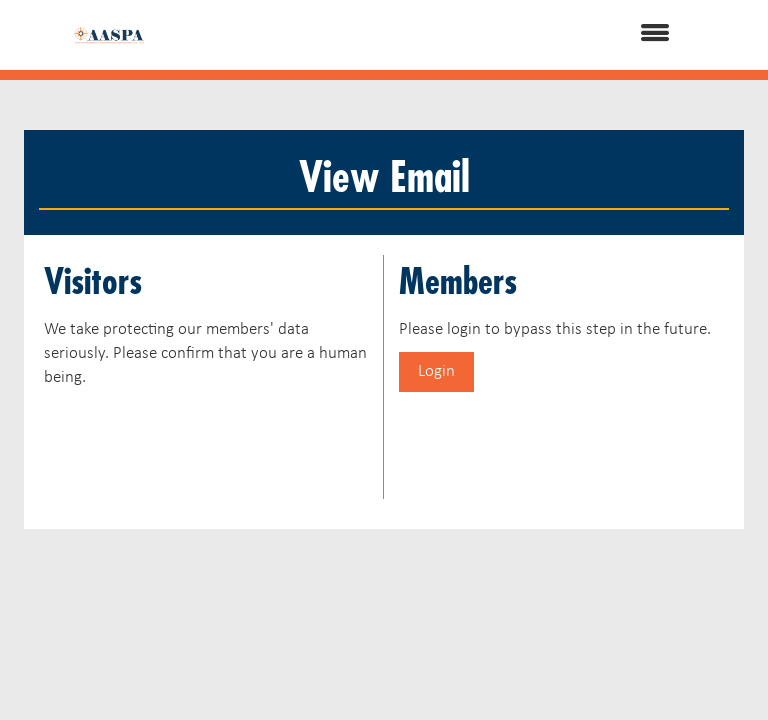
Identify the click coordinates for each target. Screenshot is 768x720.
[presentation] (196, 440)
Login (436, 371)
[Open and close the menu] (433, 35)
